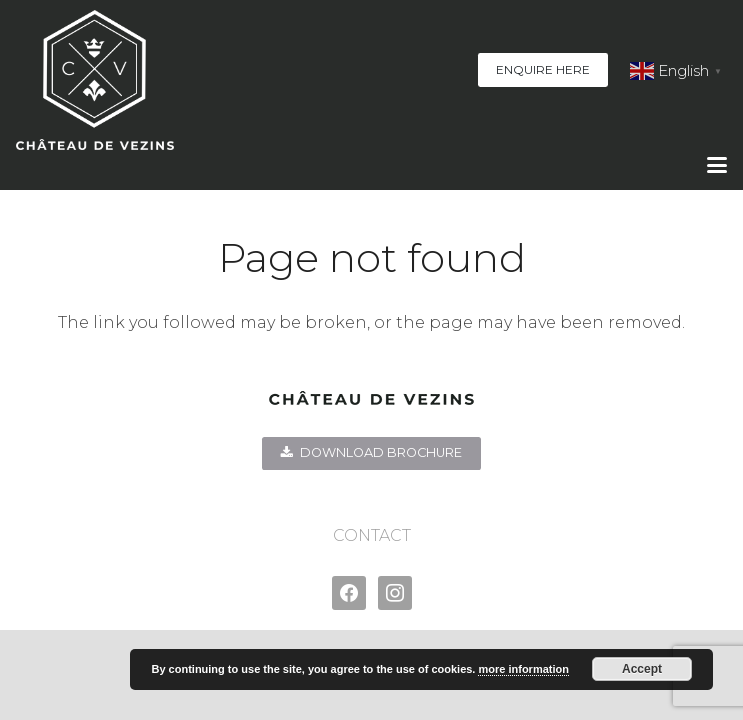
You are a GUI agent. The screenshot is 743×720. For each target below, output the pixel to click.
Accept (642, 669)
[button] (717, 165)
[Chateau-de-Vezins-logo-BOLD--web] (95, 80)
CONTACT (372, 535)
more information (523, 669)
